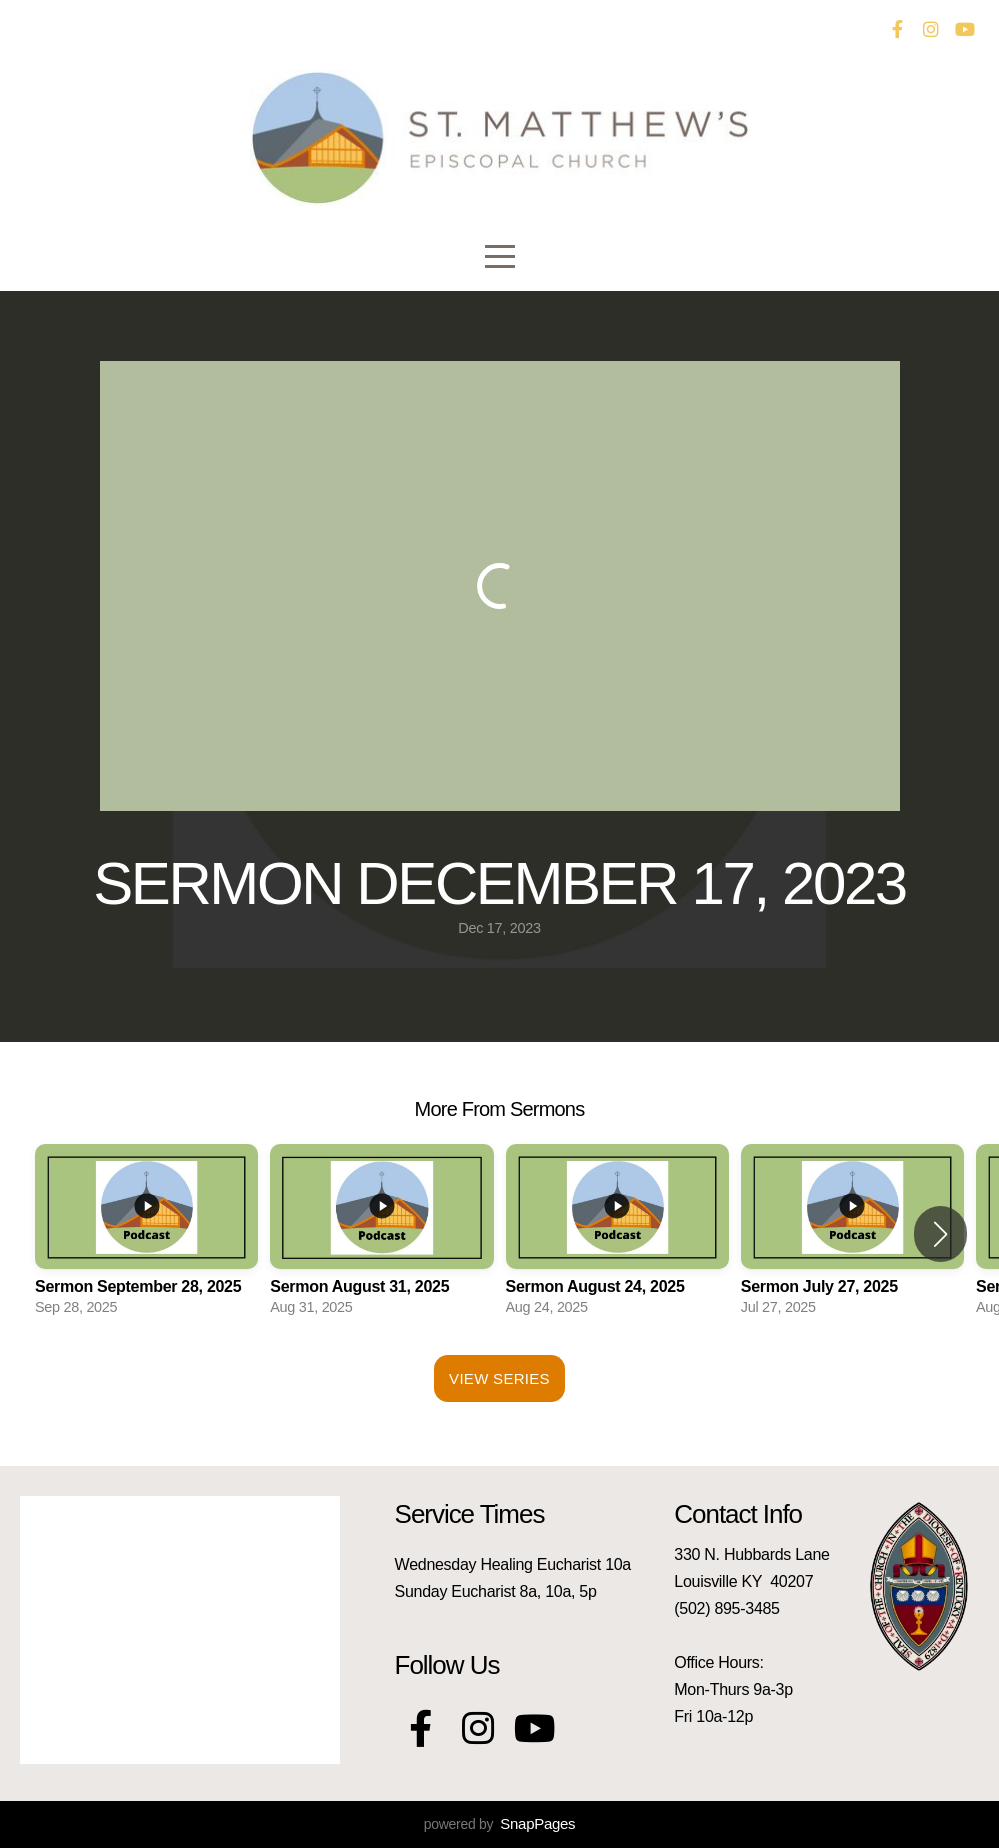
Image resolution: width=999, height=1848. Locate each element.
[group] (146, 1235)
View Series (499, 1378)
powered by (499, 1824)
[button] (940, 1234)
